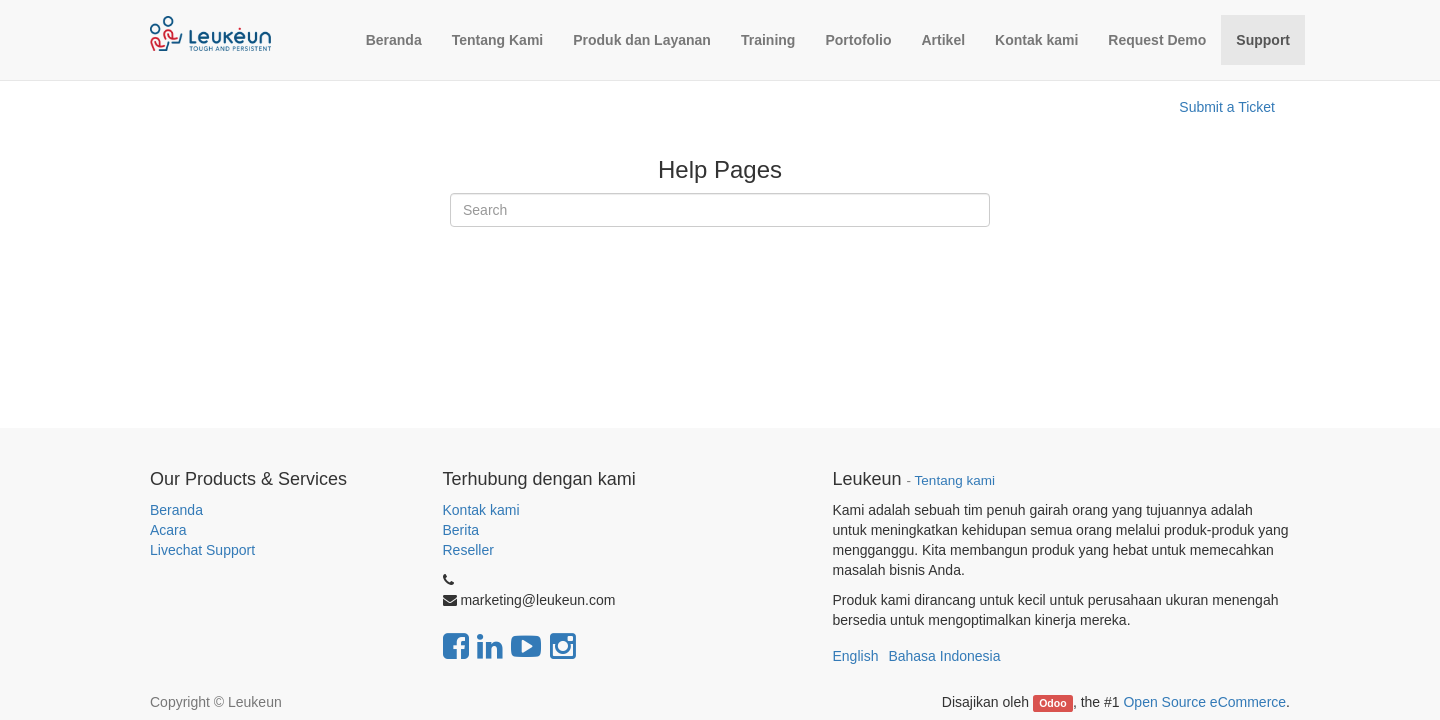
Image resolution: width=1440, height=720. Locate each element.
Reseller (468, 550)
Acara (170, 530)
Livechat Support (202, 550)
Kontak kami (481, 510)
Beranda (176, 510)
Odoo (1052, 703)
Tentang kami (955, 480)
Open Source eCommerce (1204, 702)
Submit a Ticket (1227, 107)
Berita (461, 530)
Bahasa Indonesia (944, 656)
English (856, 656)
